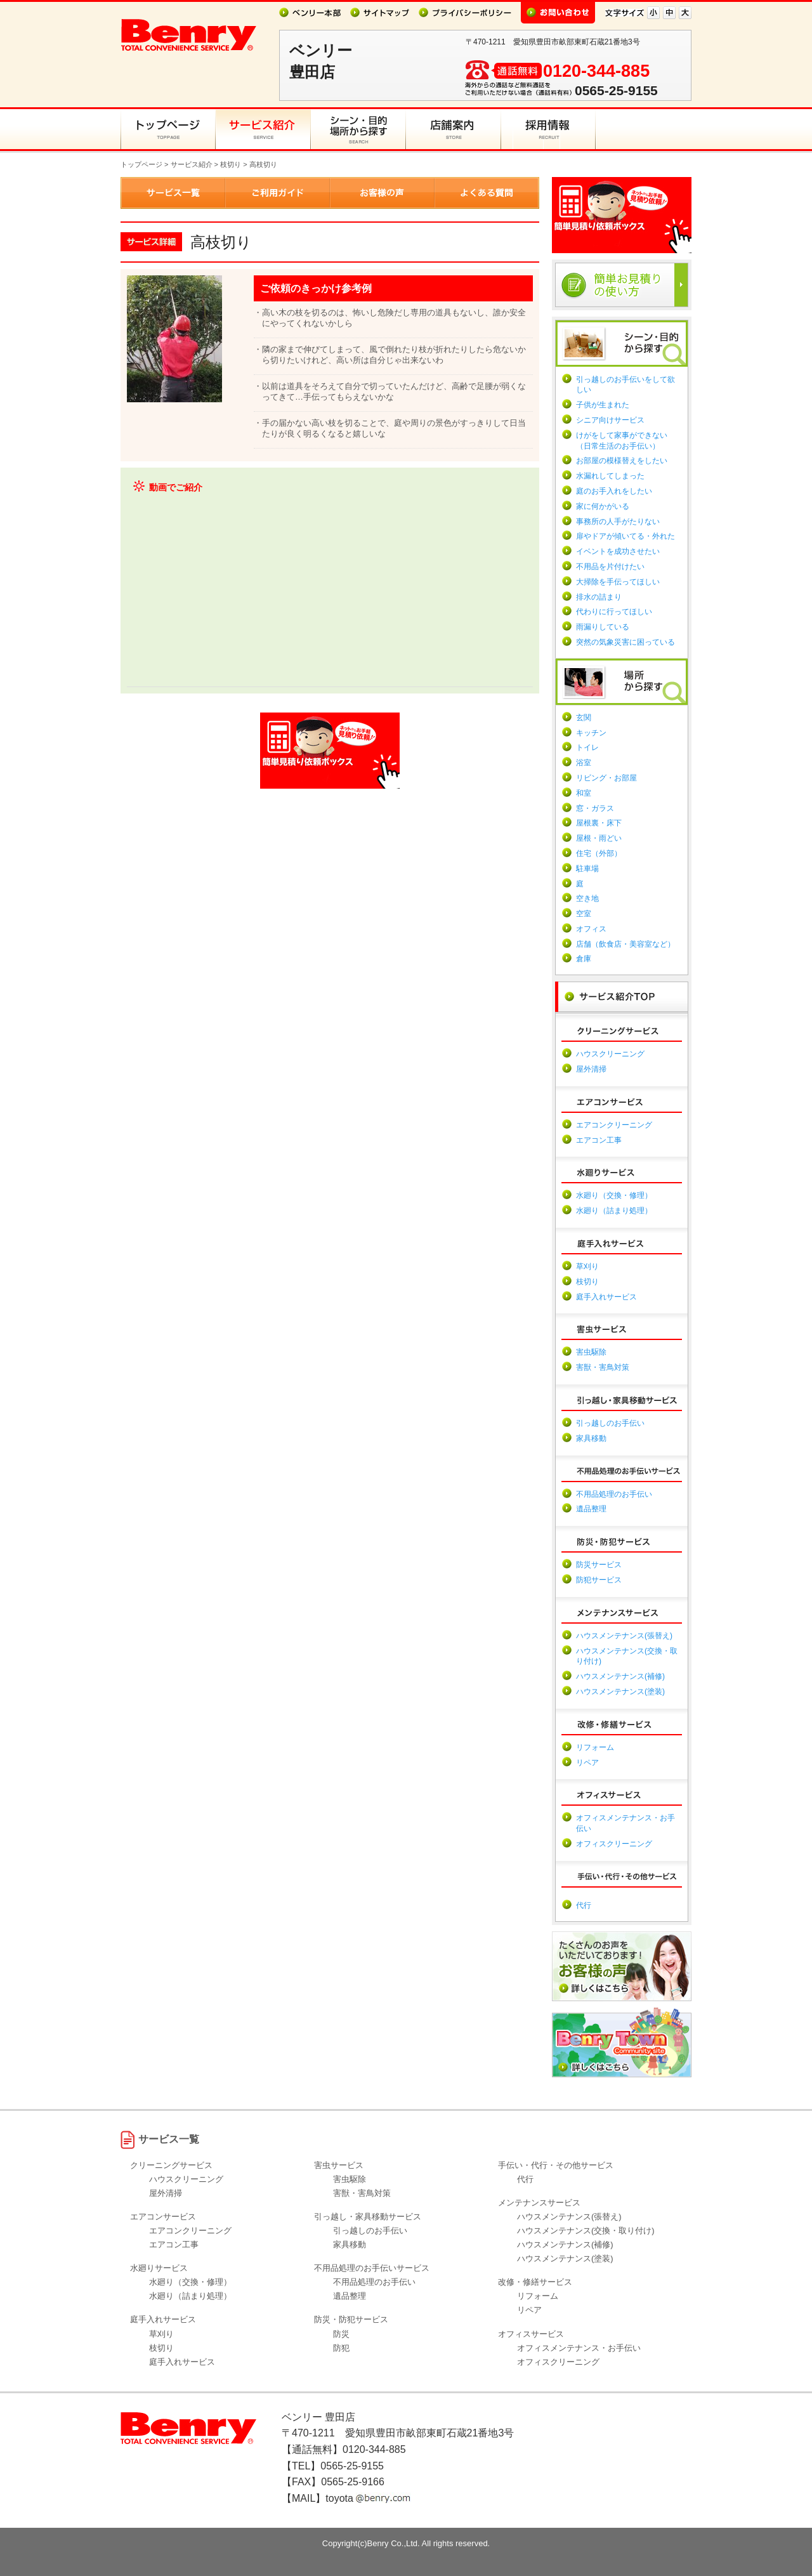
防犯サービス (599, 1579)
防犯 (341, 2348)
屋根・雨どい (599, 838)
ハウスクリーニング (610, 1053)
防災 (341, 2334)
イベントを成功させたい (618, 551)
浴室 (583, 762)
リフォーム (595, 1747)
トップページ (141, 164)
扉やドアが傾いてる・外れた (625, 536)
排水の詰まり (599, 597)
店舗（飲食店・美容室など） (625, 944)
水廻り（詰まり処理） (614, 1210)
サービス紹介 (192, 164)
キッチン (591, 732)
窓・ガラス (595, 808)
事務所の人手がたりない (618, 521)
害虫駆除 (591, 1352)
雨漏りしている (602, 626)
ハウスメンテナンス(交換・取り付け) (586, 2230)
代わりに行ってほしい (614, 611)
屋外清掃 (591, 1069)
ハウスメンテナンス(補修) (620, 1676)
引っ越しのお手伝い (610, 1423)
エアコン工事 (599, 1140)
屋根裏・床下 (599, 822)
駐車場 (587, 868)
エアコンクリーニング (614, 1124)
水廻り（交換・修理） (614, 1195)
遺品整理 (591, 1508)
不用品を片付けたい (610, 566)
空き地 (587, 898)
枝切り (230, 164)
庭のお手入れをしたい (614, 491)
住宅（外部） (599, 853)
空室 (583, 913)
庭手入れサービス (606, 1296)
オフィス (591, 928)
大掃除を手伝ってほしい (618, 581)
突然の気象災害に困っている (625, 642)
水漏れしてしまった (610, 475)
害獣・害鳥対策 (602, 1367)
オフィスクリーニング (614, 1843)
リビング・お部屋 (606, 777)
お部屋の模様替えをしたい (621, 460)
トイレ (587, 747)
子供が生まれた (602, 404)
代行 (583, 1905)
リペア (587, 1762)
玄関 (583, 717)
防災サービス (599, 1564)
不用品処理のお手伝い (614, 1494)
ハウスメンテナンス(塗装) (620, 1691)
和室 (583, 793)
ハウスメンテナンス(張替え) (624, 1635)
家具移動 (591, 1438)
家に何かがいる (602, 506)
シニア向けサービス (610, 420)
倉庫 (583, 958)
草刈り (587, 1266)
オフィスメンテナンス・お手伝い (579, 2348)
